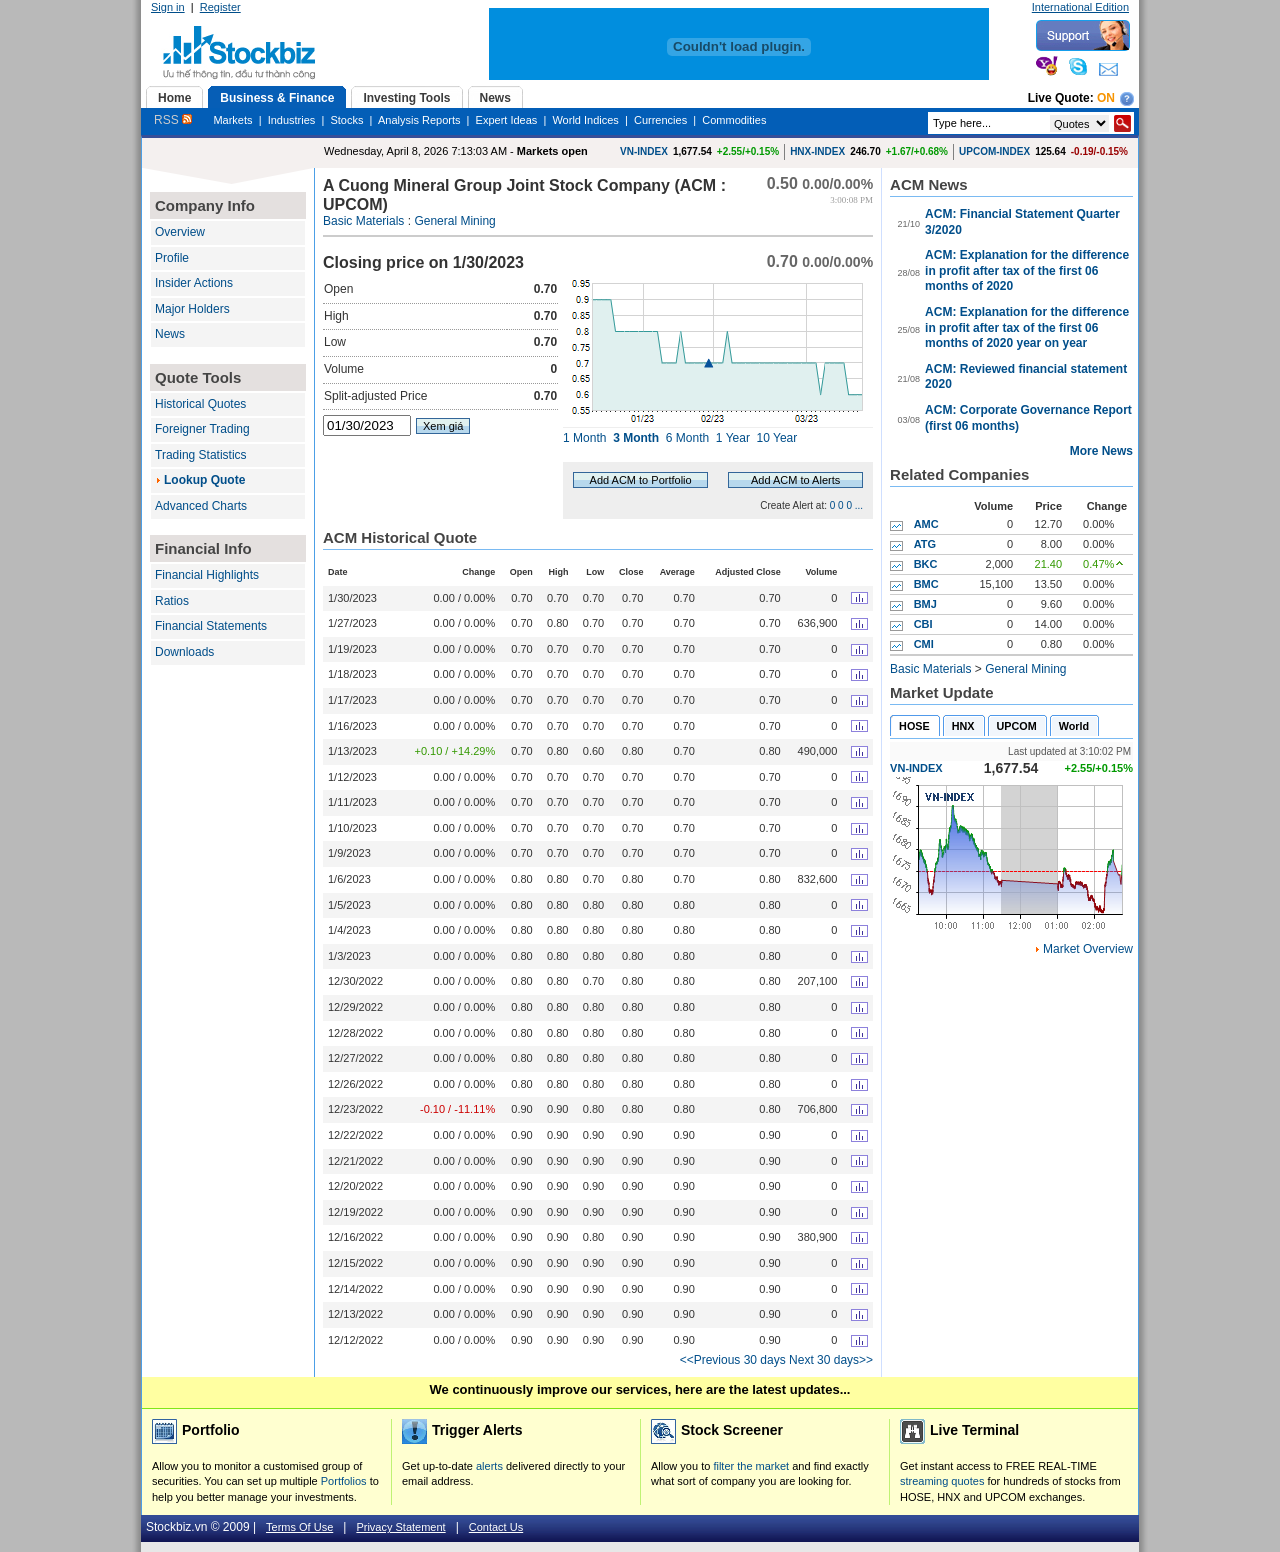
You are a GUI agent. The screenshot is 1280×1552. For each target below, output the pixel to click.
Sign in (168, 7)
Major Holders (192, 309)
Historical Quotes (200, 404)
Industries (292, 120)
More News (1101, 451)
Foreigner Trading (202, 429)
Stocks (346, 120)
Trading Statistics (201, 455)
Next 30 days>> (831, 1360)
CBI (923, 624)
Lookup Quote (204, 480)
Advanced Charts (201, 506)
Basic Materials (363, 221)
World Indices (585, 120)
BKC (926, 564)
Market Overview (1088, 949)
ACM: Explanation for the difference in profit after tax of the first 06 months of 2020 (1027, 270)
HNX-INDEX (817, 151)
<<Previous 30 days (733, 1360)
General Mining (454, 221)
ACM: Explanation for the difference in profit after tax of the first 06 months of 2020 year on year (1027, 327)
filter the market (751, 1466)
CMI (924, 644)
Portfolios (344, 1481)
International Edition (1080, 7)
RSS (173, 120)
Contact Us (496, 1527)
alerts (489, 1466)
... (859, 505)
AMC (926, 524)
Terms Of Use (299, 1527)
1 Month (584, 438)
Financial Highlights (207, 575)
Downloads (184, 652)
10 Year (777, 438)
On (1106, 98)
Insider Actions (194, 283)
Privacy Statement (400, 1527)
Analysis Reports (419, 120)
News (170, 334)
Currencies (660, 120)
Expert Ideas (507, 120)
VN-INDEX (644, 151)
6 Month (687, 438)
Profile (172, 258)
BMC (926, 584)
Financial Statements (211, 626)
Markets (232, 120)
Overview (180, 232)
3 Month (636, 438)
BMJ (925, 604)
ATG (925, 544)
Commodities (734, 120)
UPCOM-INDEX (994, 151)
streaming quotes (942, 1481)
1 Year (733, 438)
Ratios (172, 601)
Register (220, 7)
